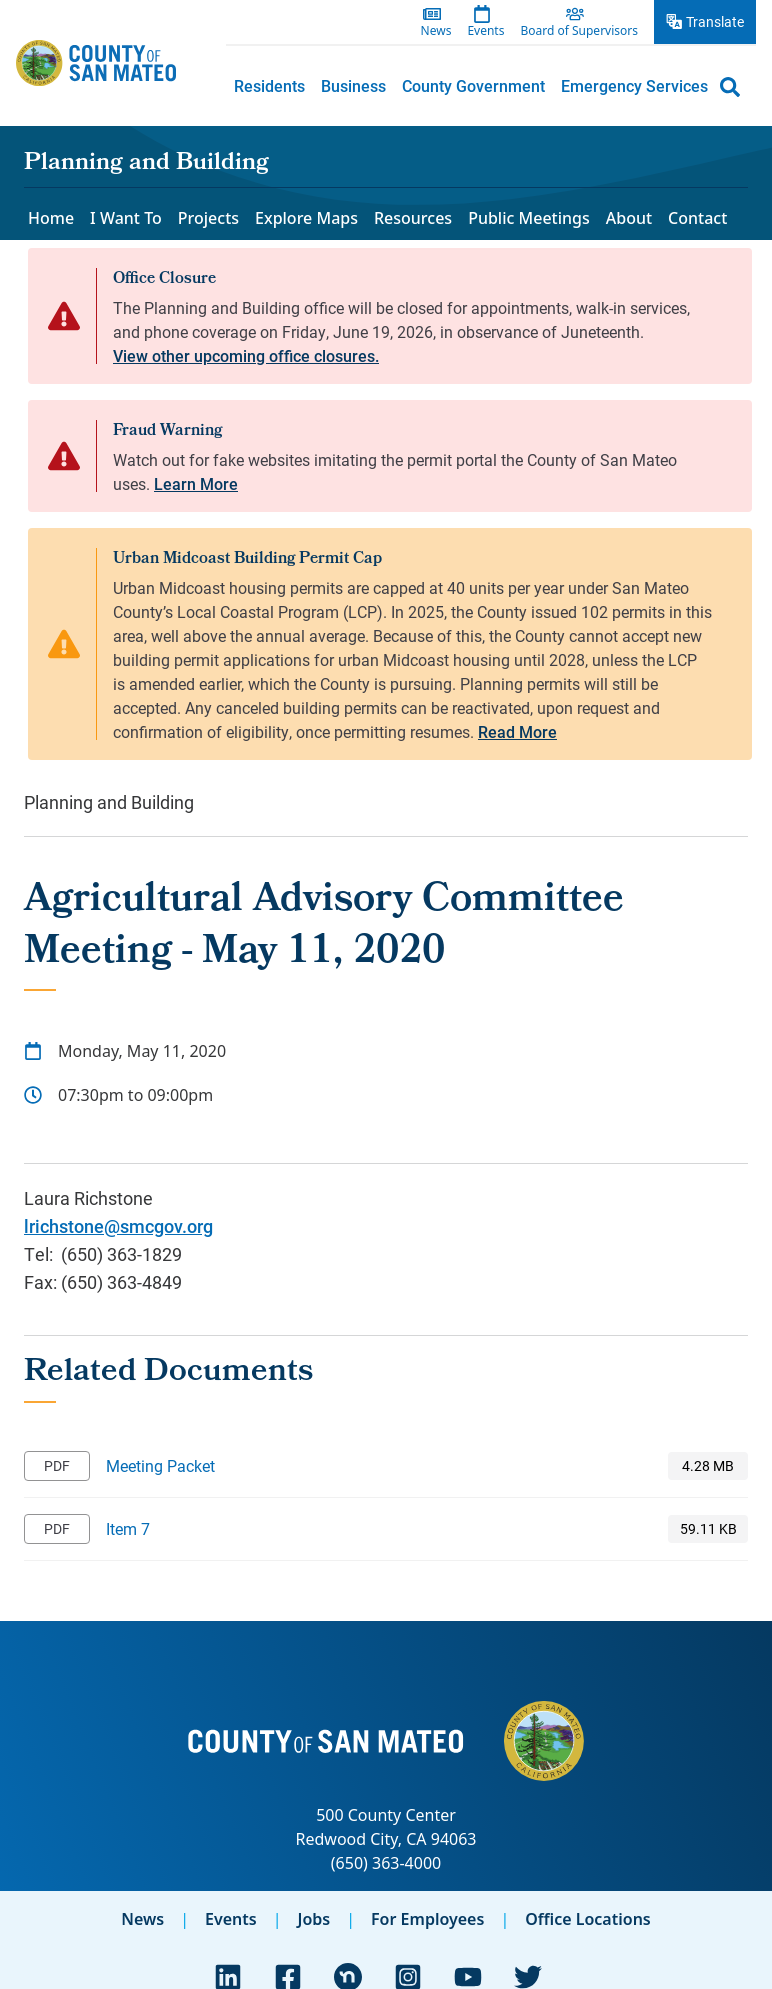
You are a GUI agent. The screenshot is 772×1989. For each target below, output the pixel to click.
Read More (517, 731)
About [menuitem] (629, 218)
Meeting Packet (160, 1465)
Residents (269, 85)
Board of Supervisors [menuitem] (579, 31)
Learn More (196, 483)
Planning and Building (146, 164)
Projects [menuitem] (208, 218)
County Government (473, 85)
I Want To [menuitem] (126, 218)
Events (231, 1919)
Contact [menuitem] (697, 218)
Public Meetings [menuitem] (529, 218)
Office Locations (588, 1919)
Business (353, 85)
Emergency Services (634, 85)
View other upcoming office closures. (246, 355)
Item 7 (128, 1528)
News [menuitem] (436, 31)
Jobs (313, 1919)
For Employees (427, 1919)
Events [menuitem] (485, 31)
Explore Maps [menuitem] (306, 218)
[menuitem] (269, 86)
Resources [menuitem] (413, 218)
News (142, 1919)
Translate (715, 21)
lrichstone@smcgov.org (118, 1226)
